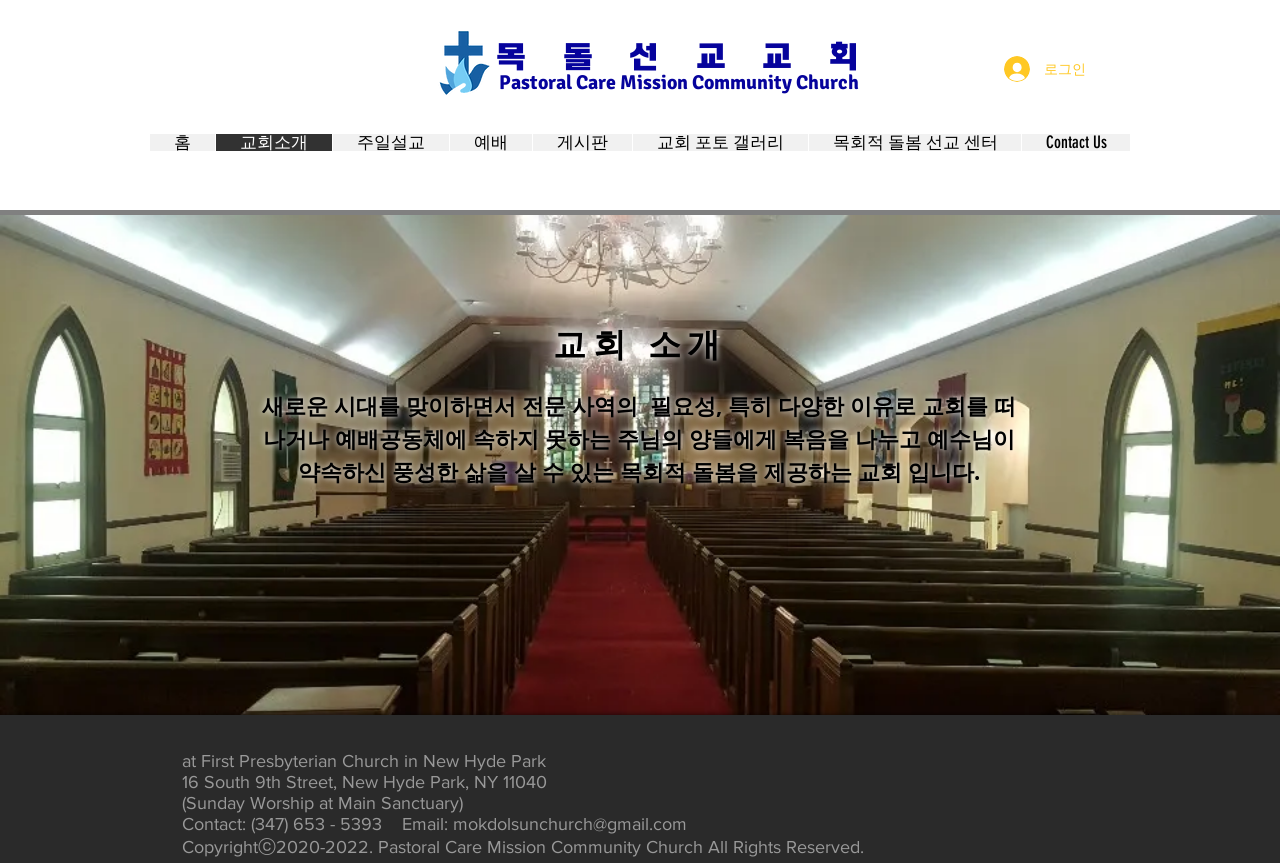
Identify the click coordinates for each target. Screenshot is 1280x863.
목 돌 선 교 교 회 (676, 57)
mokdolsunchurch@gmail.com (570, 824)
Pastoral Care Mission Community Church (679, 82)
